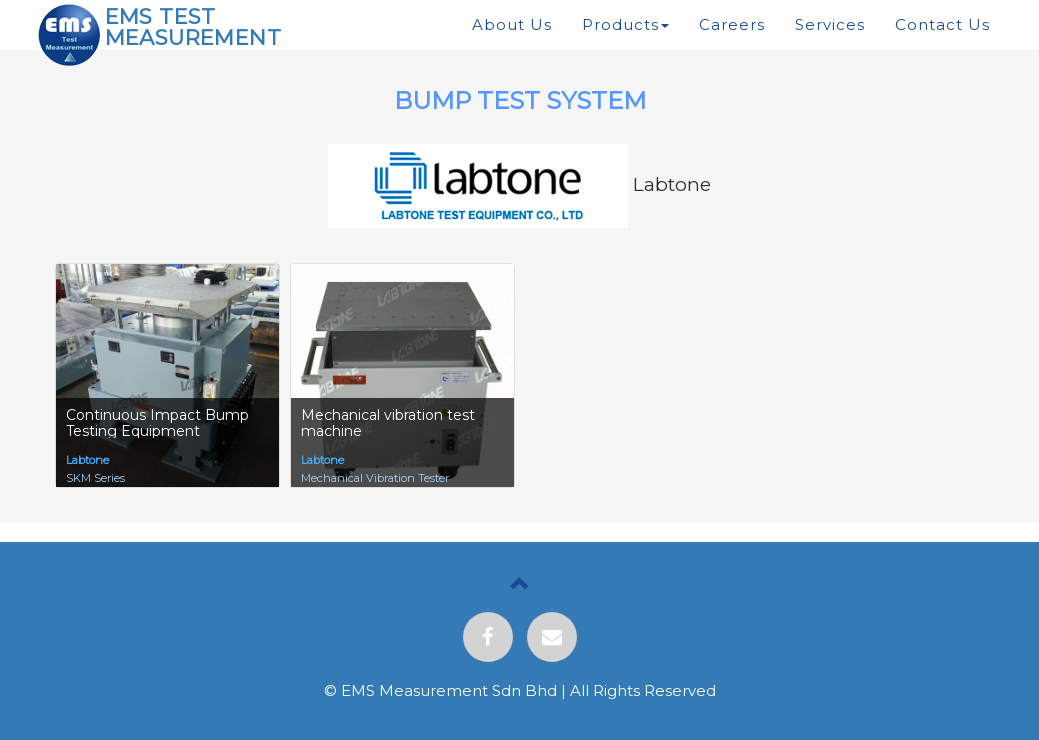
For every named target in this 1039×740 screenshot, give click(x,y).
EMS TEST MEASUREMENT (193, 27)
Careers (732, 24)
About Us (512, 24)
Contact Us (942, 24)
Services (830, 24)
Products (625, 24)
